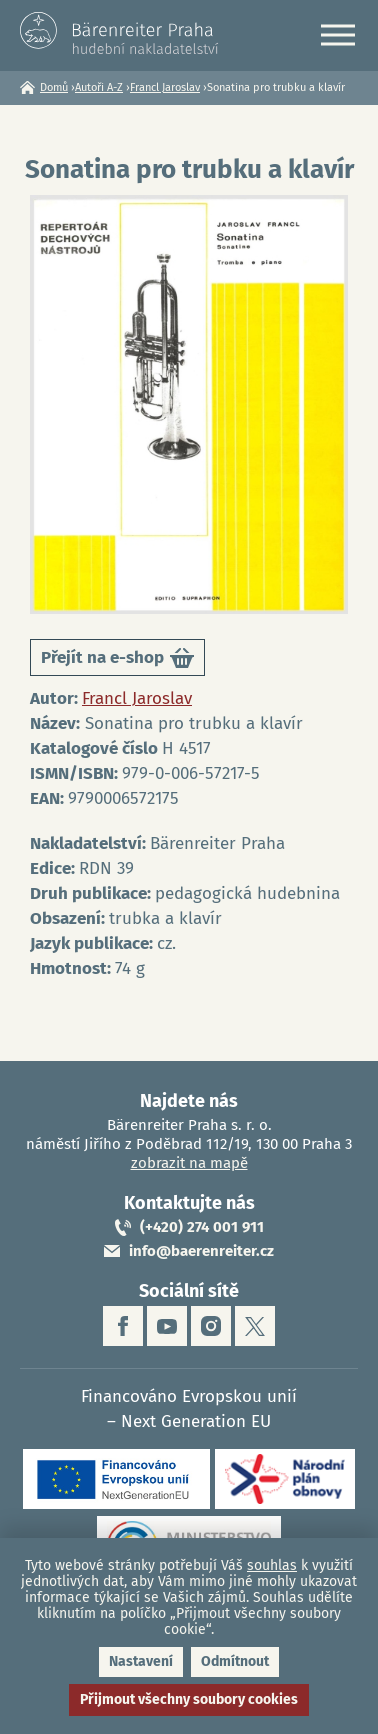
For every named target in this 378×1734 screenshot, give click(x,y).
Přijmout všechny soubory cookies (189, 1699)
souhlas (272, 1565)
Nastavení (141, 1661)
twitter (255, 1326)
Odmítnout (235, 1661)
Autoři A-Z (99, 87)
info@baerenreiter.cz (201, 1251)
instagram (211, 1326)
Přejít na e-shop (117, 661)
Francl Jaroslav (165, 87)
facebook (123, 1326)
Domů (54, 87)
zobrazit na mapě (189, 1163)
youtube (167, 1326)
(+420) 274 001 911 (202, 1227)
